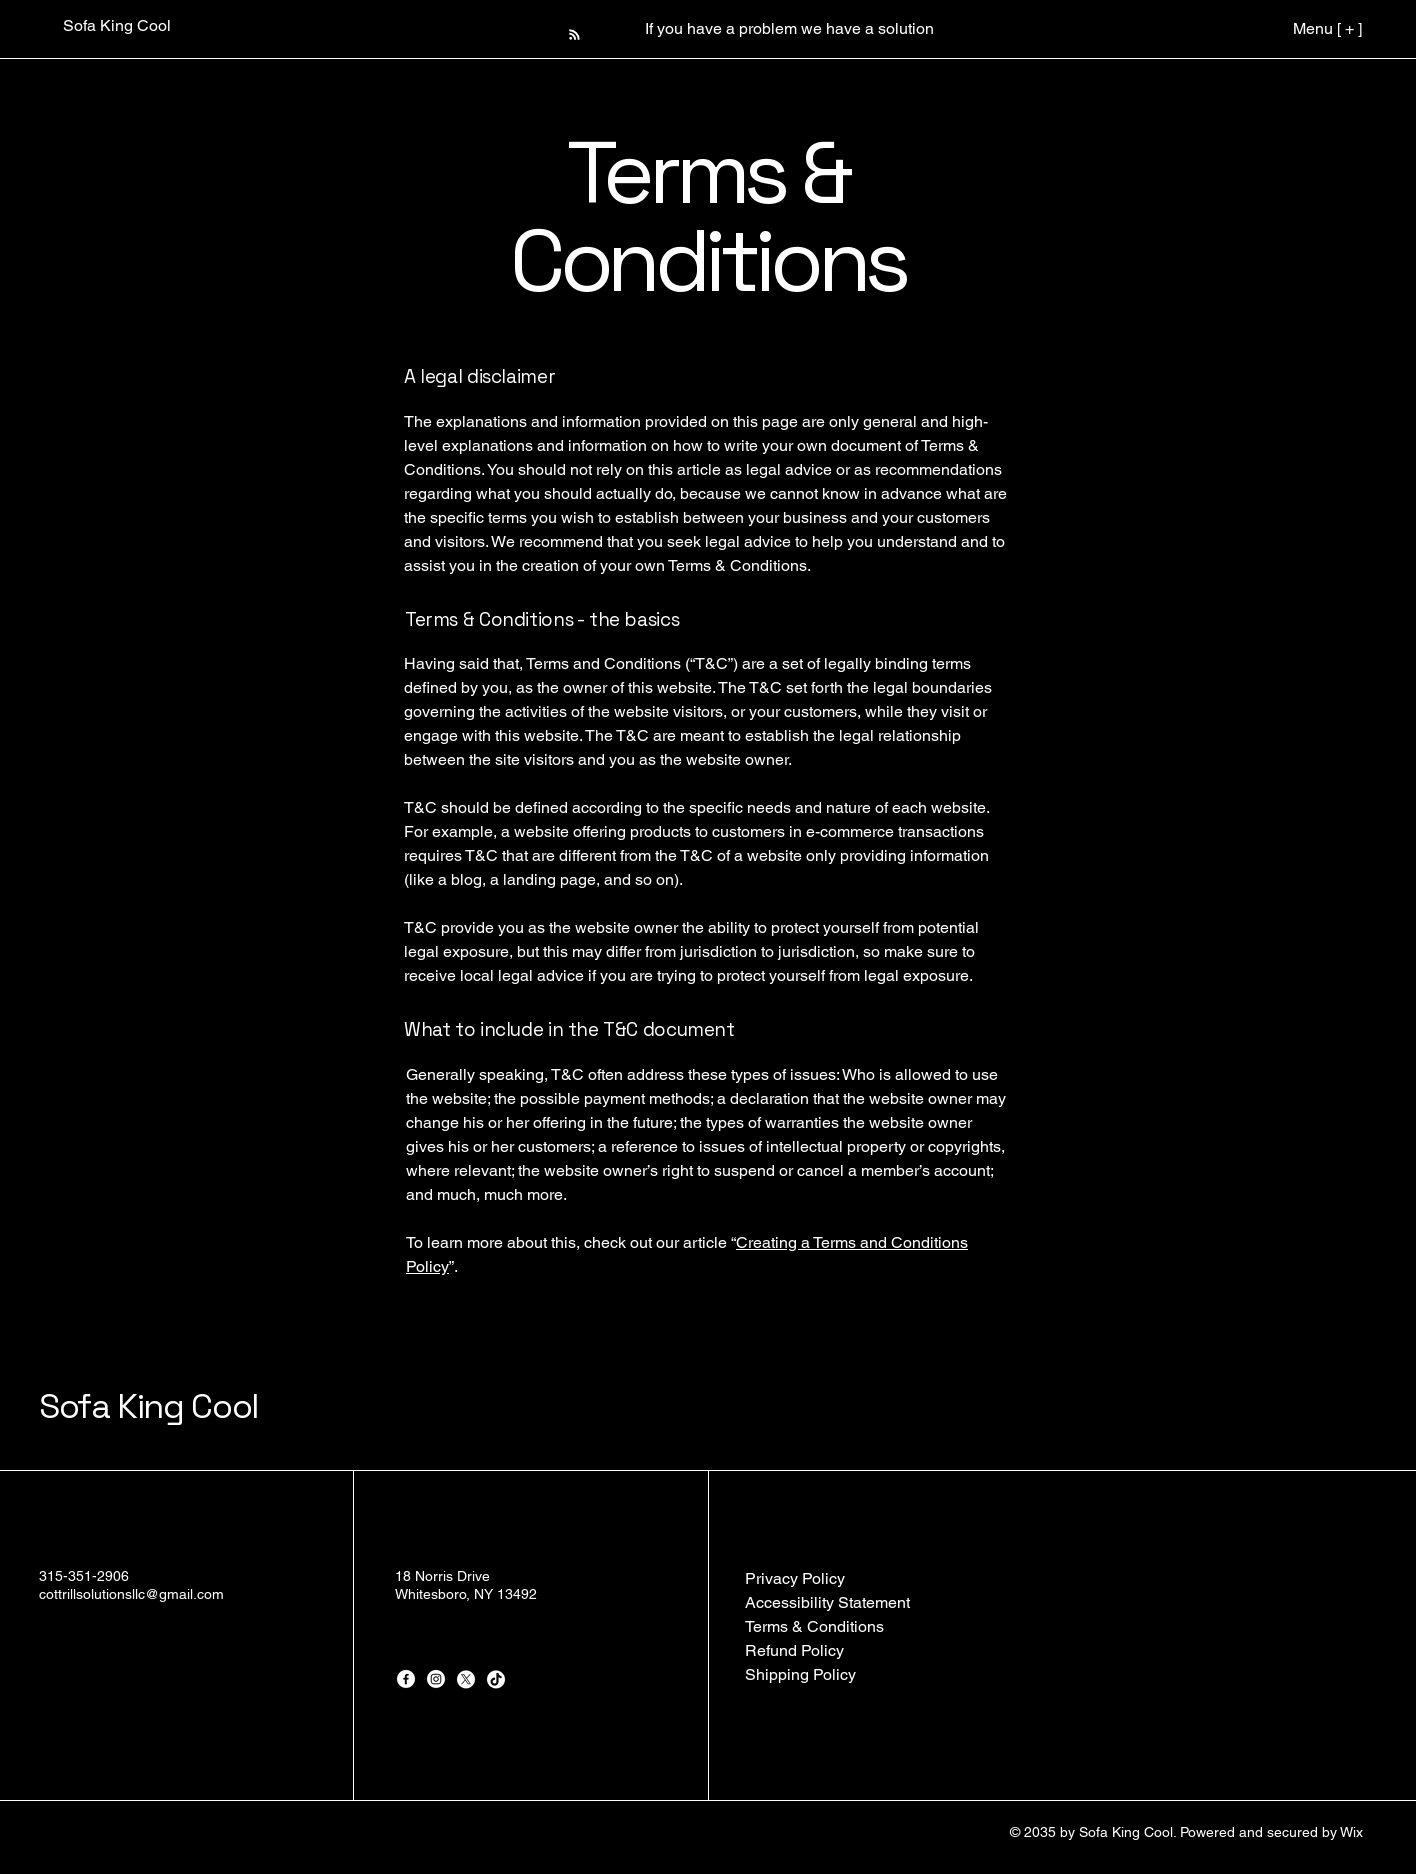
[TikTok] (496, 1679)
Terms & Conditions (814, 1626)
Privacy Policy (795, 1578)
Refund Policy (794, 1650)
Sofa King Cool (149, 1406)
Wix (1353, 1832)
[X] (466, 1679)
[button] (707, 28)
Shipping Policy (800, 1674)
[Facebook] (406, 1679)
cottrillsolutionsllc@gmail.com (131, 1594)
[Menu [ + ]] (1308, 28)
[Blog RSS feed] (574, 35)
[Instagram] (436, 1679)
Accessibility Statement (827, 1602)
